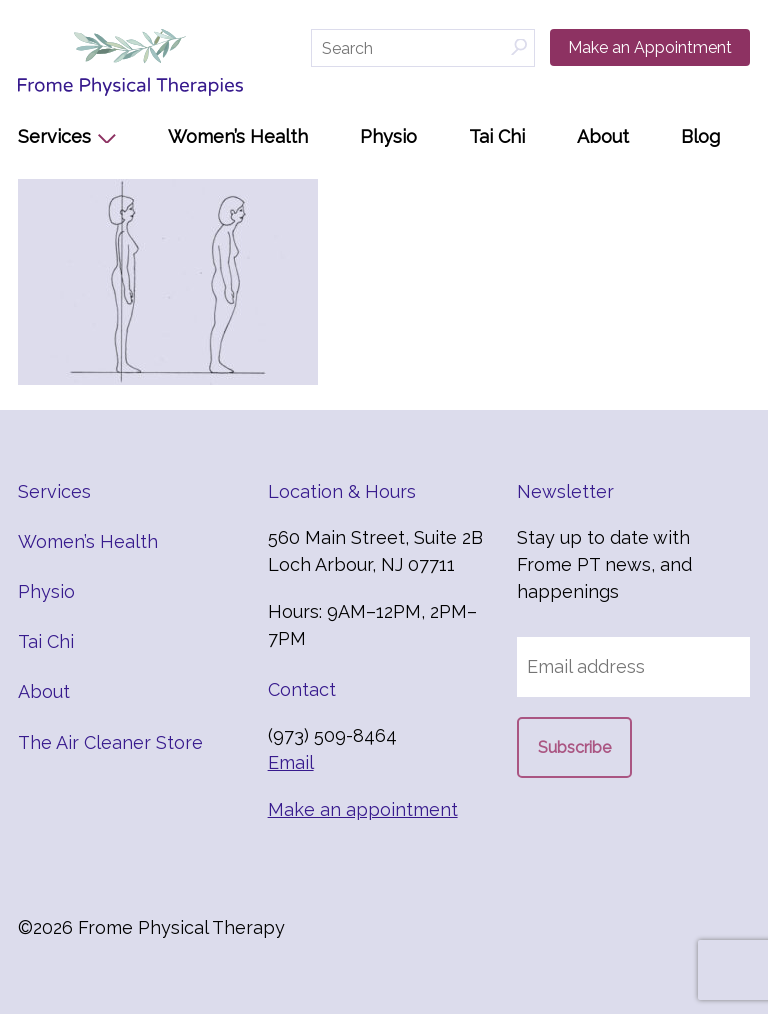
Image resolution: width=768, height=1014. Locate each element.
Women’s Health (238, 136)
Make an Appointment (650, 47)
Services (54, 136)
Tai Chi (497, 136)
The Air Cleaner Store (110, 742)
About (603, 136)
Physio (388, 136)
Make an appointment (363, 809)
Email (291, 762)
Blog (700, 136)
